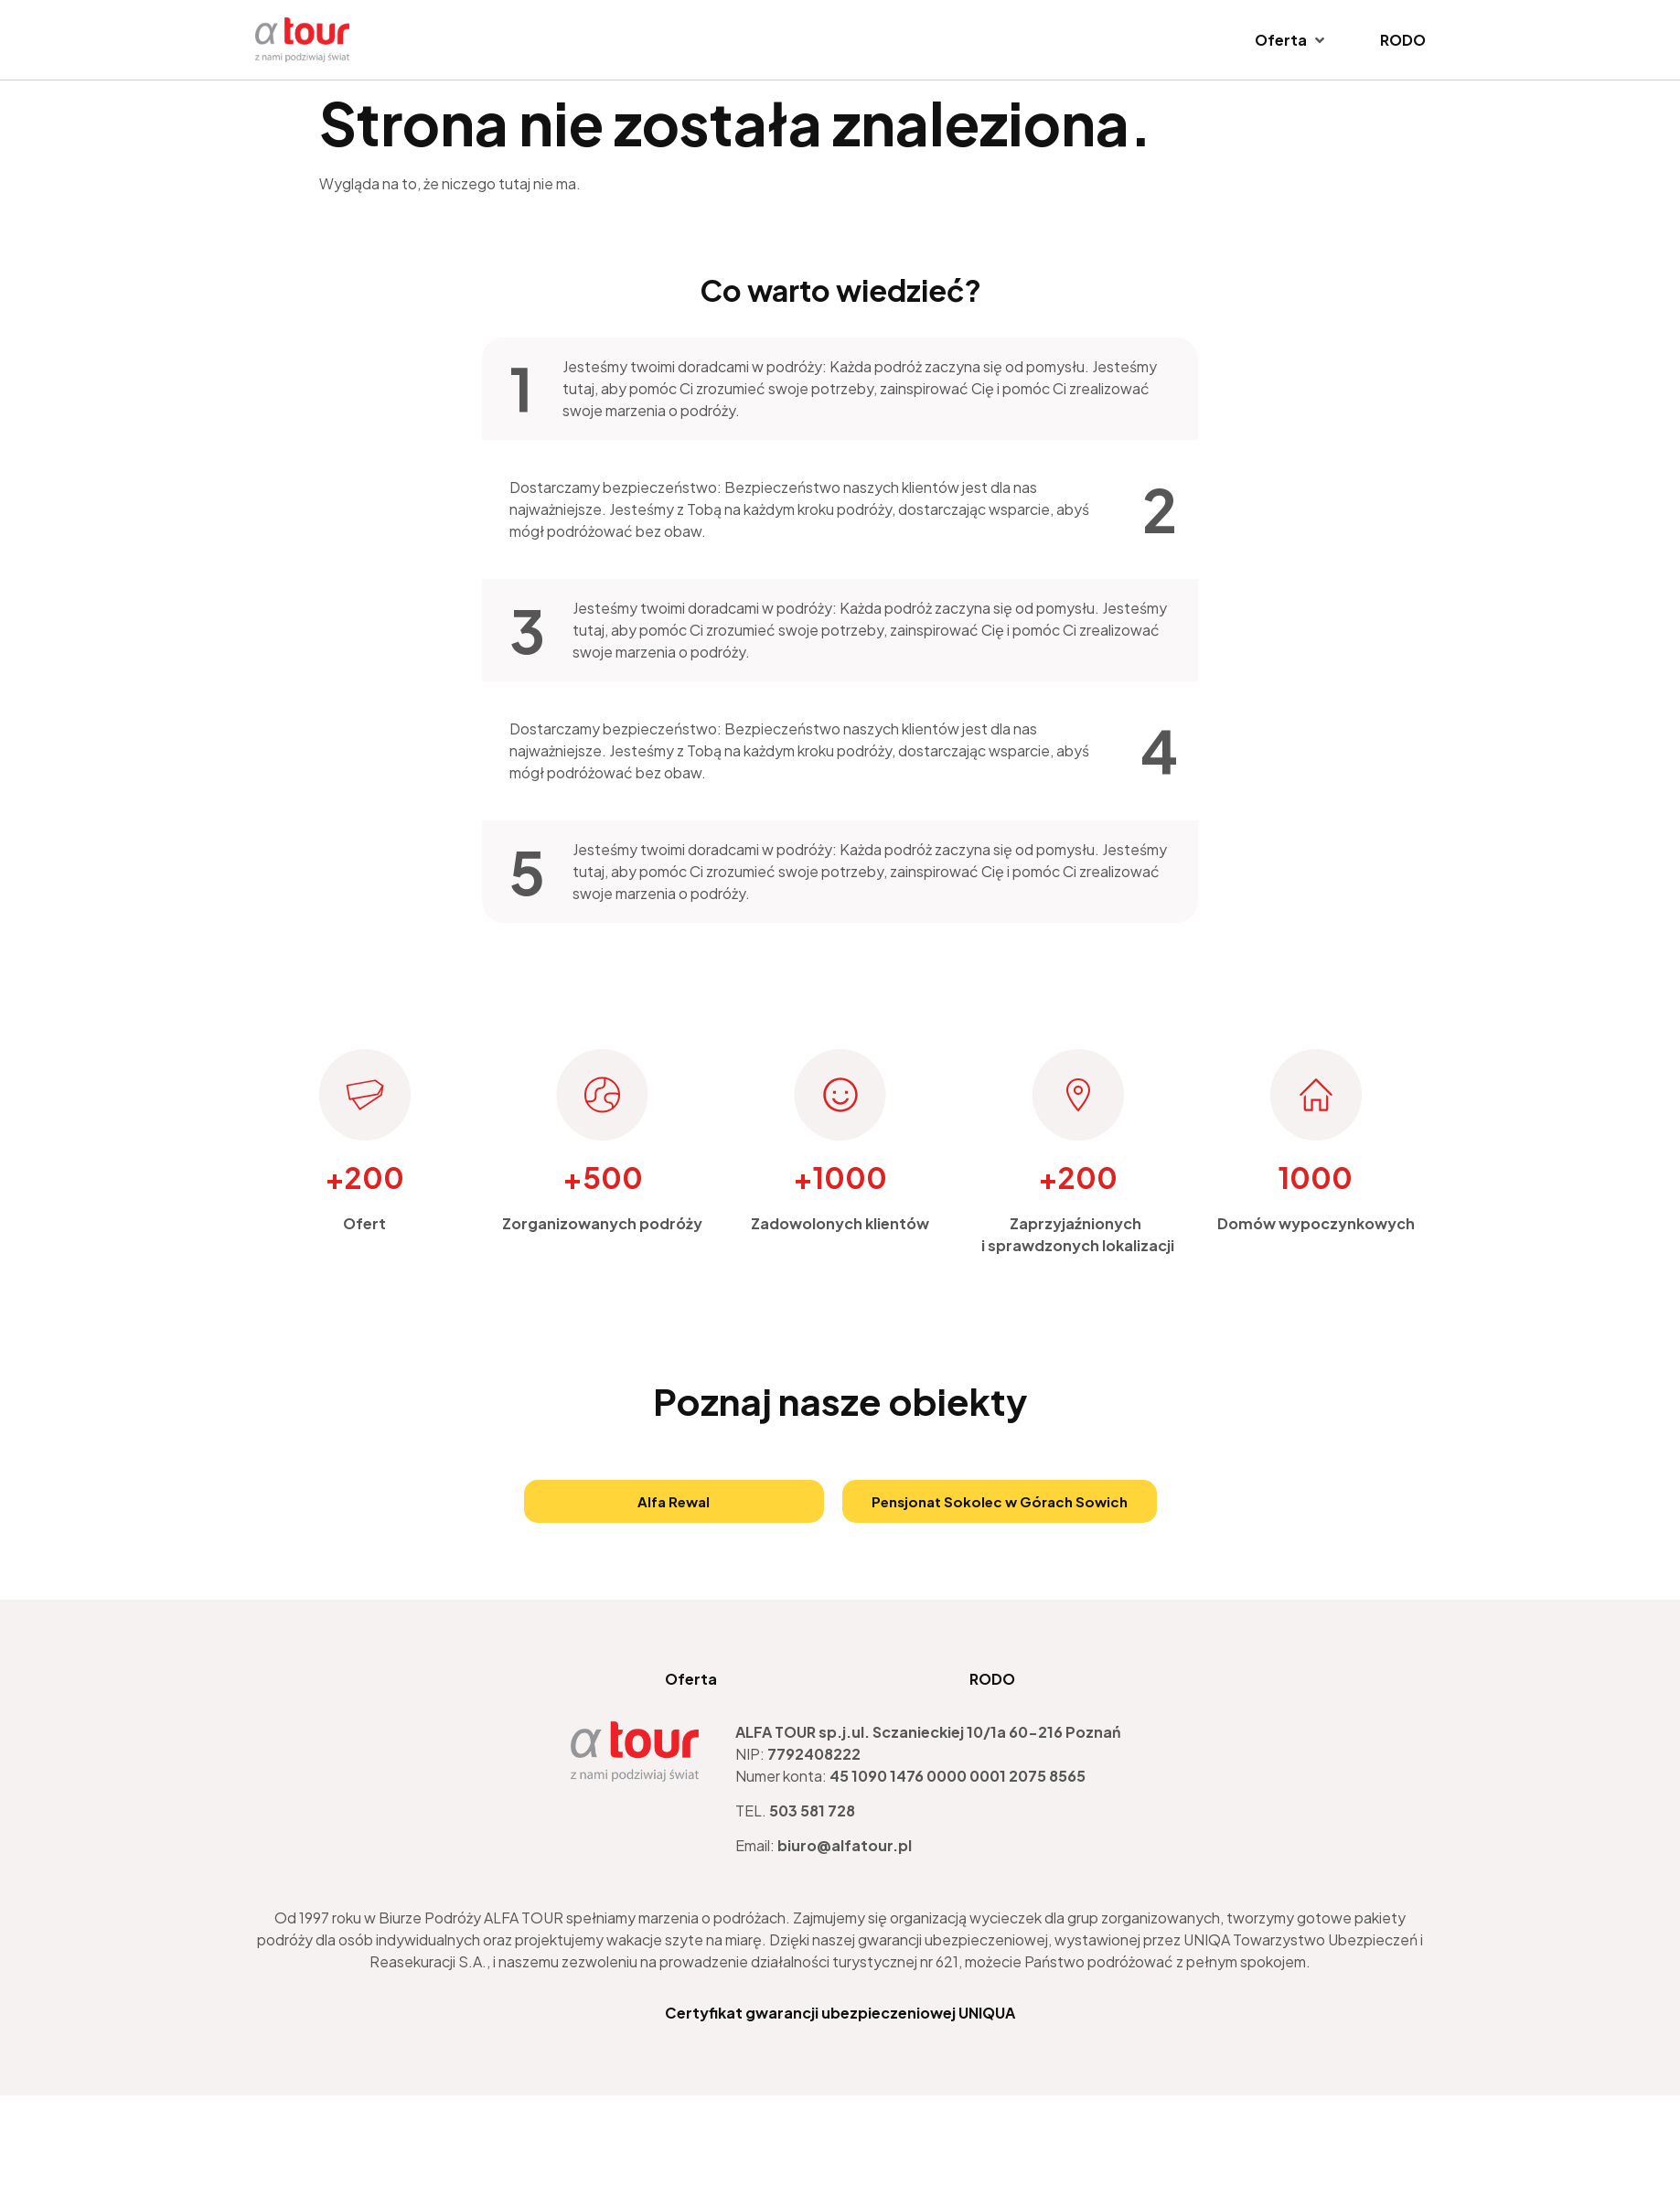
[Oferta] (1291, 40)
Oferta (691, 1678)
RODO (992, 1678)
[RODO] (1403, 40)
